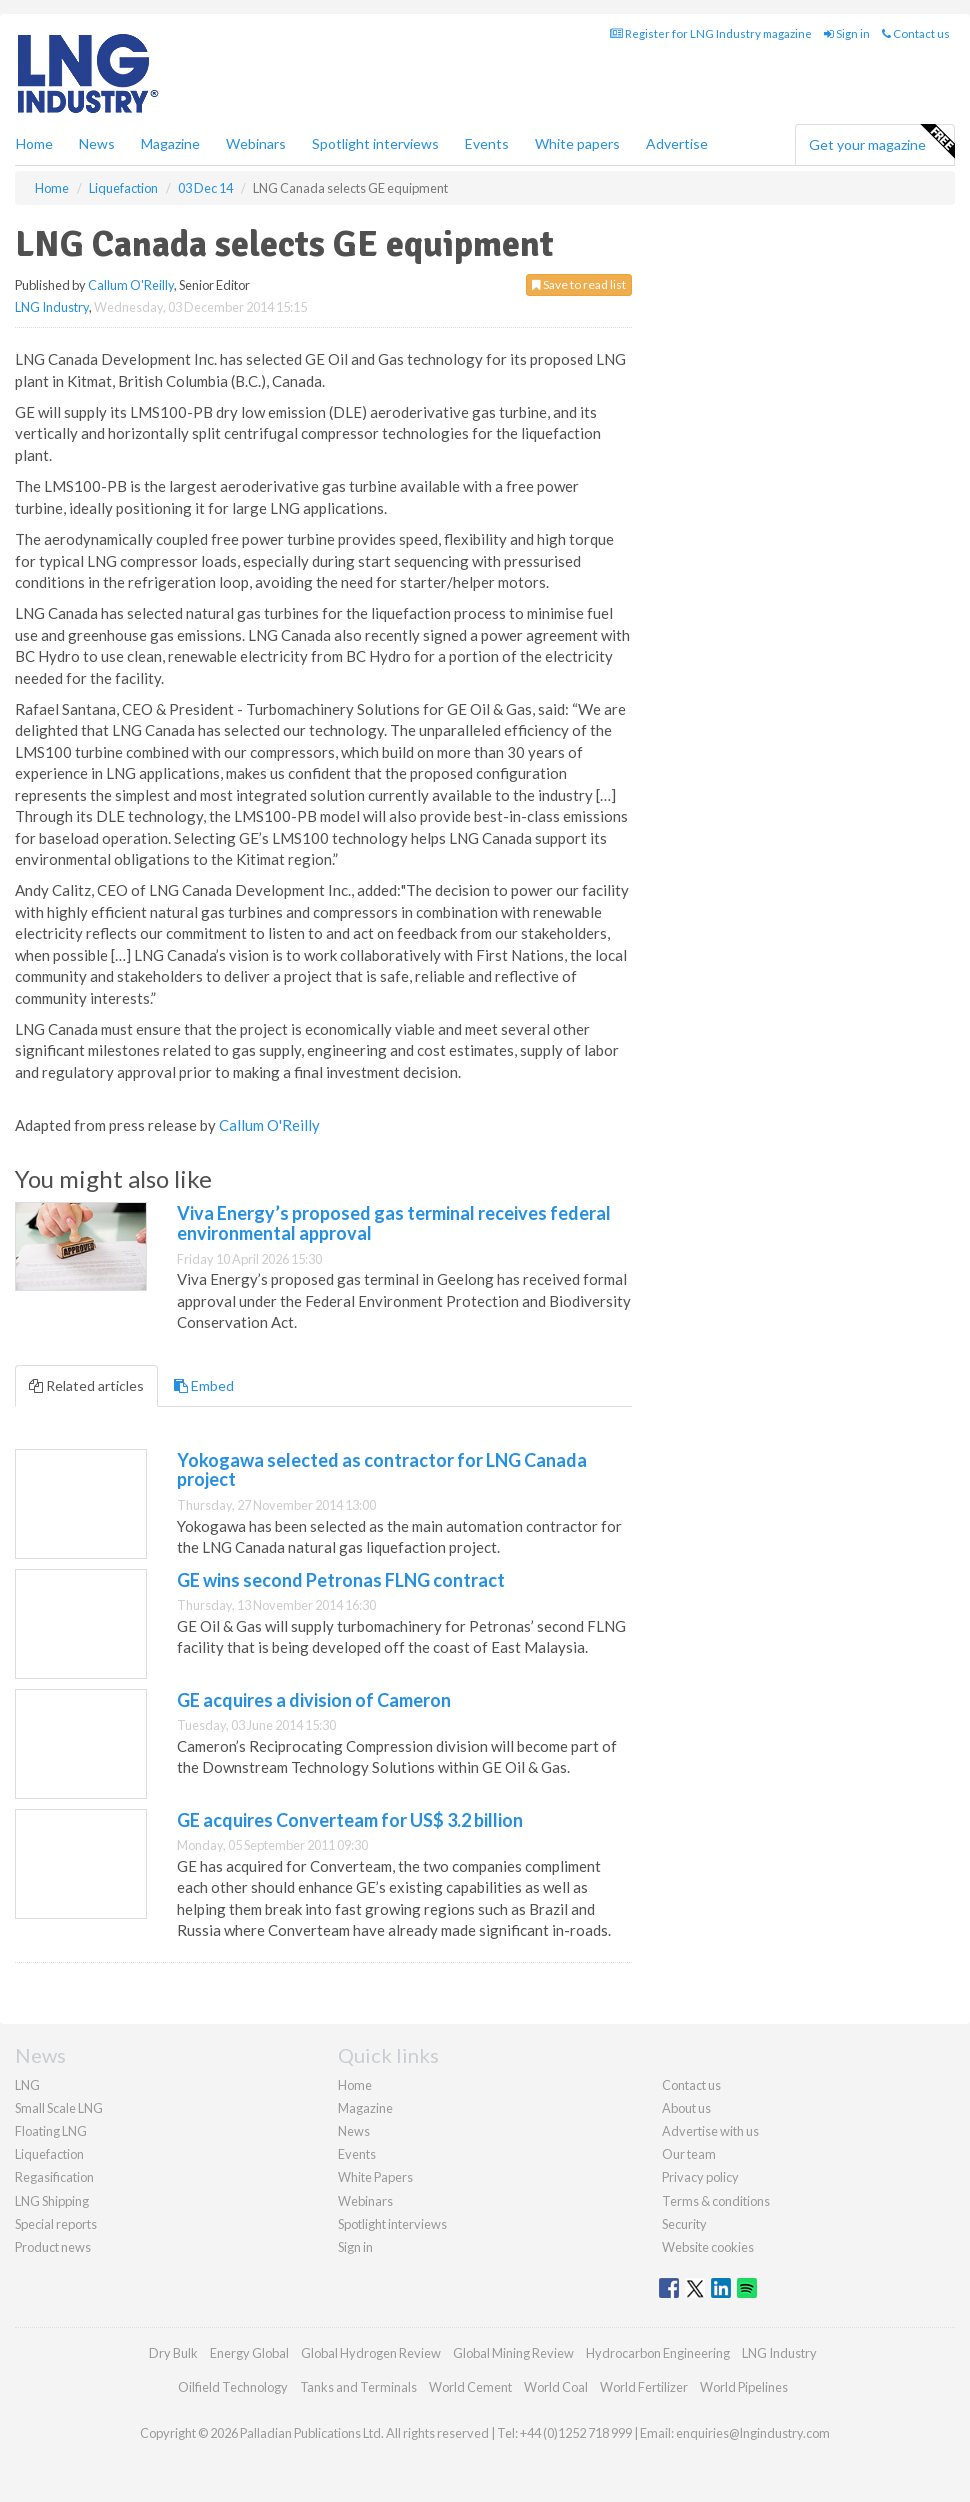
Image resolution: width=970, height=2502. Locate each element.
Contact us (916, 33)
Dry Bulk (173, 2353)
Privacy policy (700, 2177)
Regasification (54, 2177)
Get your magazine (881, 142)
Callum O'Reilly (131, 285)
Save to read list (579, 284)
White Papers (375, 2177)
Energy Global (249, 2353)
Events (487, 143)
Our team (689, 2154)
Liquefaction (49, 2154)
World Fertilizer (644, 2387)
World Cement (470, 2387)
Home (34, 143)
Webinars (256, 143)
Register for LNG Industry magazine (711, 33)
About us (686, 2108)
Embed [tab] (204, 1385)
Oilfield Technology (233, 2387)
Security (684, 2224)
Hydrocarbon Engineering (658, 2353)
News (354, 2131)
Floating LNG (51, 2131)
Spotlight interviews (375, 143)
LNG (27, 2085)
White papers (577, 143)
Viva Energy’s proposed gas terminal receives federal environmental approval (394, 1223)
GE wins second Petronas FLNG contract (341, 1580)
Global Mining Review (513, 2353)
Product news (53, 2247)
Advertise (677, 143)
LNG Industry (52, 307)
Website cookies (708, 2247)
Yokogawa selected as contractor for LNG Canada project (382, 1470)
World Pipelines (744, 2387)
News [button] (97, 143)
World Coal (556, 2387)
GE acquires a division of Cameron (314, 1700)
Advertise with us (710, 2131)
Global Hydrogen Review (371, 2353)
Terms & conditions (716, 2201)
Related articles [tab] (86, 1385)
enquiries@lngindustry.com (753, 2433)
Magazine (170, 143)
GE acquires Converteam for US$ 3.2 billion (350, 1820)
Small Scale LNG (59, 2108)
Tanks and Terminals (358, 2387)
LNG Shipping (52, 2201)
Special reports (56, 2224)
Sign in (847, 33)
